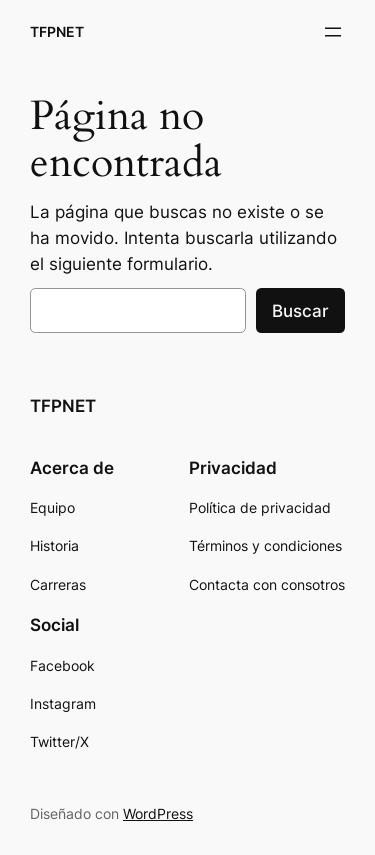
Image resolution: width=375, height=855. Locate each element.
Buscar (300, 311)
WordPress (158, 813)
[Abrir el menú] (333, 32)
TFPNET (57, 31)
